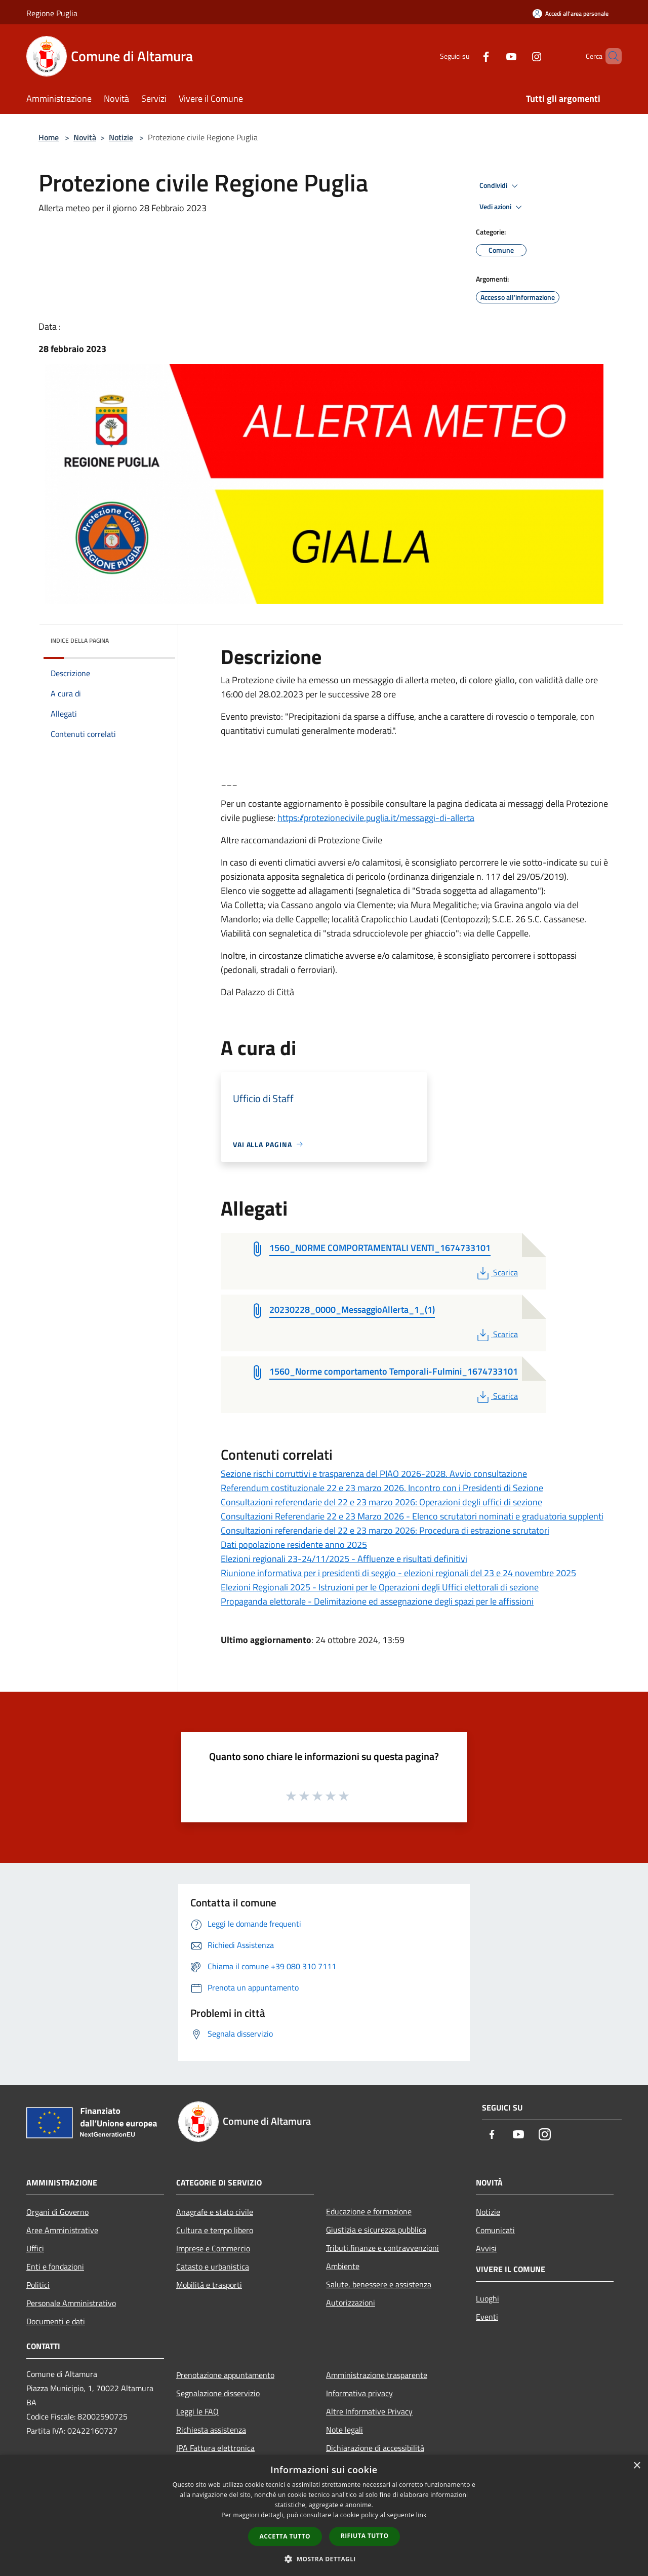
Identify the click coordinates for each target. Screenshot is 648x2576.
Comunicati (495, 2230)
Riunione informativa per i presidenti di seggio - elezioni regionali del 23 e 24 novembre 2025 (398, 1573)
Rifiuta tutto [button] (365, 2535)
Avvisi (486, 2248)
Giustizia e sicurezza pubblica (376, 2229)
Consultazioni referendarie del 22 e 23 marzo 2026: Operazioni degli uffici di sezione (381, 1502)
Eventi (487, 2317)
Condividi (500, 186)
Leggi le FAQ (197, 2411)
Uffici (35, 2248)
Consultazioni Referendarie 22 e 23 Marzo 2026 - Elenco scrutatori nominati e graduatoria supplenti (412, 1516)
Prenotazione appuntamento (225, 2375)
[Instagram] (519, 56)
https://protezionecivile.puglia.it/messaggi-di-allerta (375, 818)
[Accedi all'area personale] (570, 13)
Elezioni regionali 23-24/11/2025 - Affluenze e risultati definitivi (344, 1559)
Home (48, 137)
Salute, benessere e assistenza (378, 2284)
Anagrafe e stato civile (214, 2212)
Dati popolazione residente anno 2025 (294, 1544)
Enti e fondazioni (55, 2266)
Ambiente (342, 2266)
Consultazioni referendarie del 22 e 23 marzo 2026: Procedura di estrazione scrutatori (385, 1530)
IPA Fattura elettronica (215, 2448)
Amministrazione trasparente (376, 2375)
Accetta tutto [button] (285, 2536)
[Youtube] (494, 56)
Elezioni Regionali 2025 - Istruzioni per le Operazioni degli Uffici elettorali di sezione (380, 1587)
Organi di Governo (57, 2212)
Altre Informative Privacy (369, 2411)
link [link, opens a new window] (421, 2515)
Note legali (344, 2430)
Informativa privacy (359, 2393)
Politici (38, 2285)
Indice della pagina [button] (80, 640)
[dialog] (324, 2515)
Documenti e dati (55, 2321)
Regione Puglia (51, 13)
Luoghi (487, 2298)
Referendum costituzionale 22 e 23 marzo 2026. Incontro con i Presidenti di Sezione (382, 1488)
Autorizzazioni (350, 2302)
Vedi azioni (502, 207)
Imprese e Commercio (213, 2248)
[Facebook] (469, 56)
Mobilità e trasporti (209, 2285)
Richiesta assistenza (211, 2430)
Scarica (496, 1272)
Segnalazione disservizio (218, 2393)
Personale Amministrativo (71, 2303)
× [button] (636, 2466)
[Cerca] (609, 56)
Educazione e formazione (369, 2211)
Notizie (121, 137)
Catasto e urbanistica (212, 2266)
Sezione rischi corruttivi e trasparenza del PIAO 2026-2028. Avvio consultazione (374, 1473)
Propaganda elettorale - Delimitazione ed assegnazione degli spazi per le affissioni (377, 1601)
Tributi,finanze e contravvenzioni (382, 2248)
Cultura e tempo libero (214, 2230)
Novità (84, 137)
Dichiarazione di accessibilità (375, 2448)
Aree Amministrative (62, 2230)
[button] (324, 2559)
